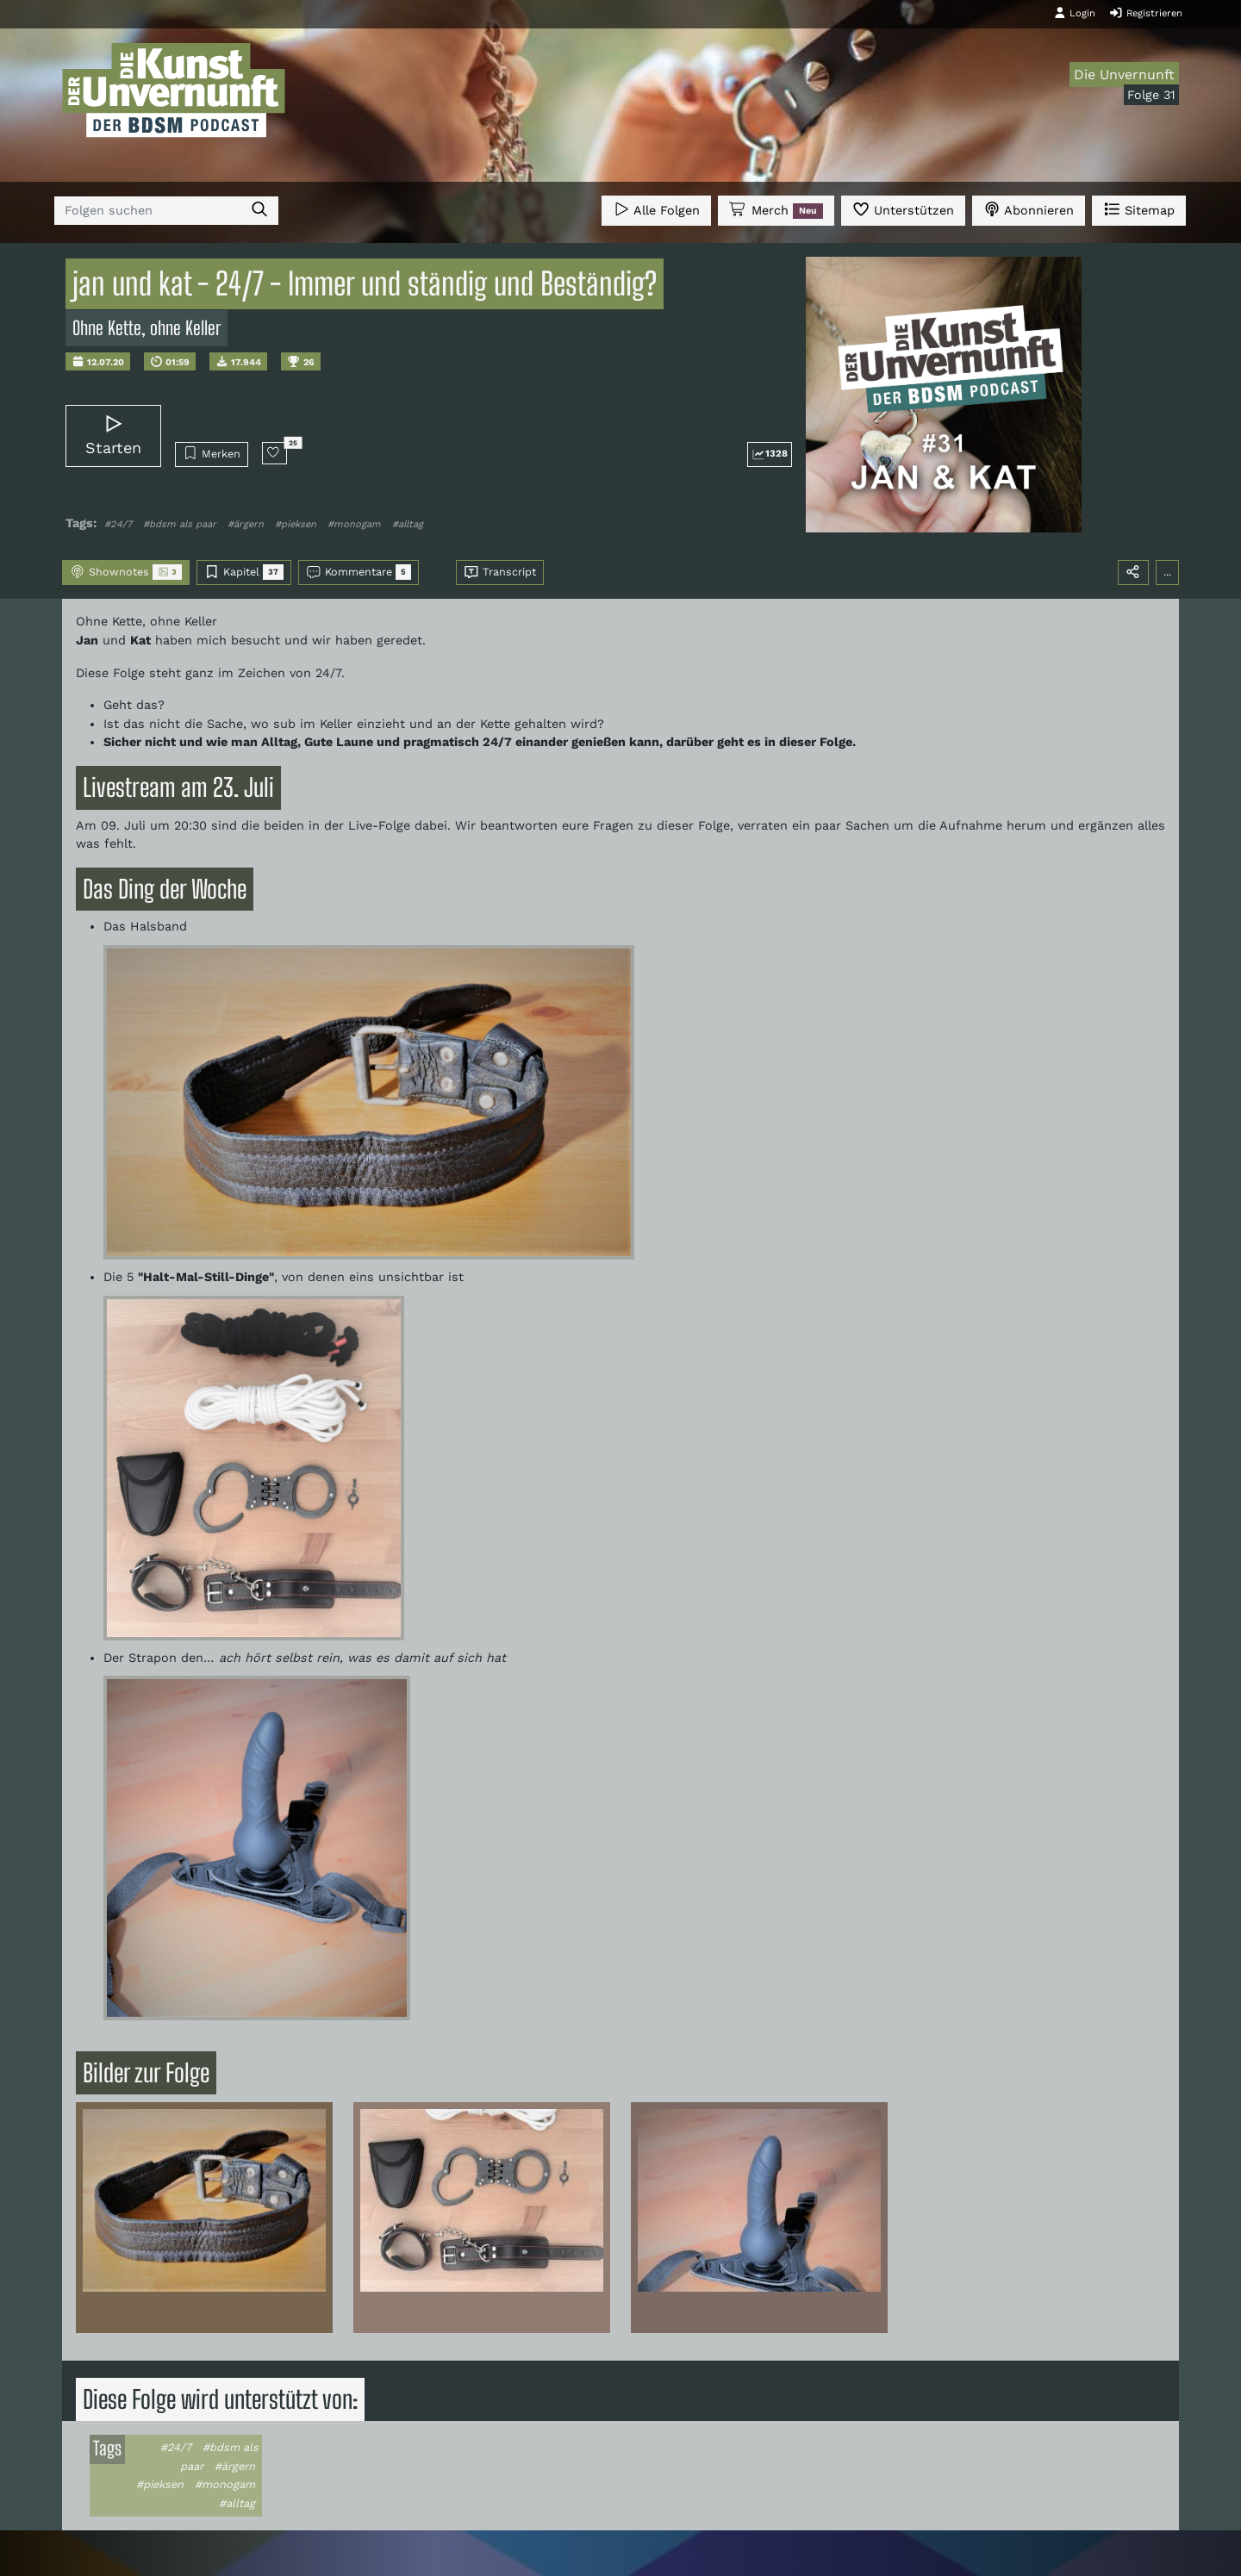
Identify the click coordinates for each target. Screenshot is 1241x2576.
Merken (211, 453)
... (1167, 571)
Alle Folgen (656, 209)
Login (1074, 13)
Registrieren (1145, 13)
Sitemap (1139, 209)
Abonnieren (1028, 209)
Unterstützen (903, 209)
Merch (775, 210)
